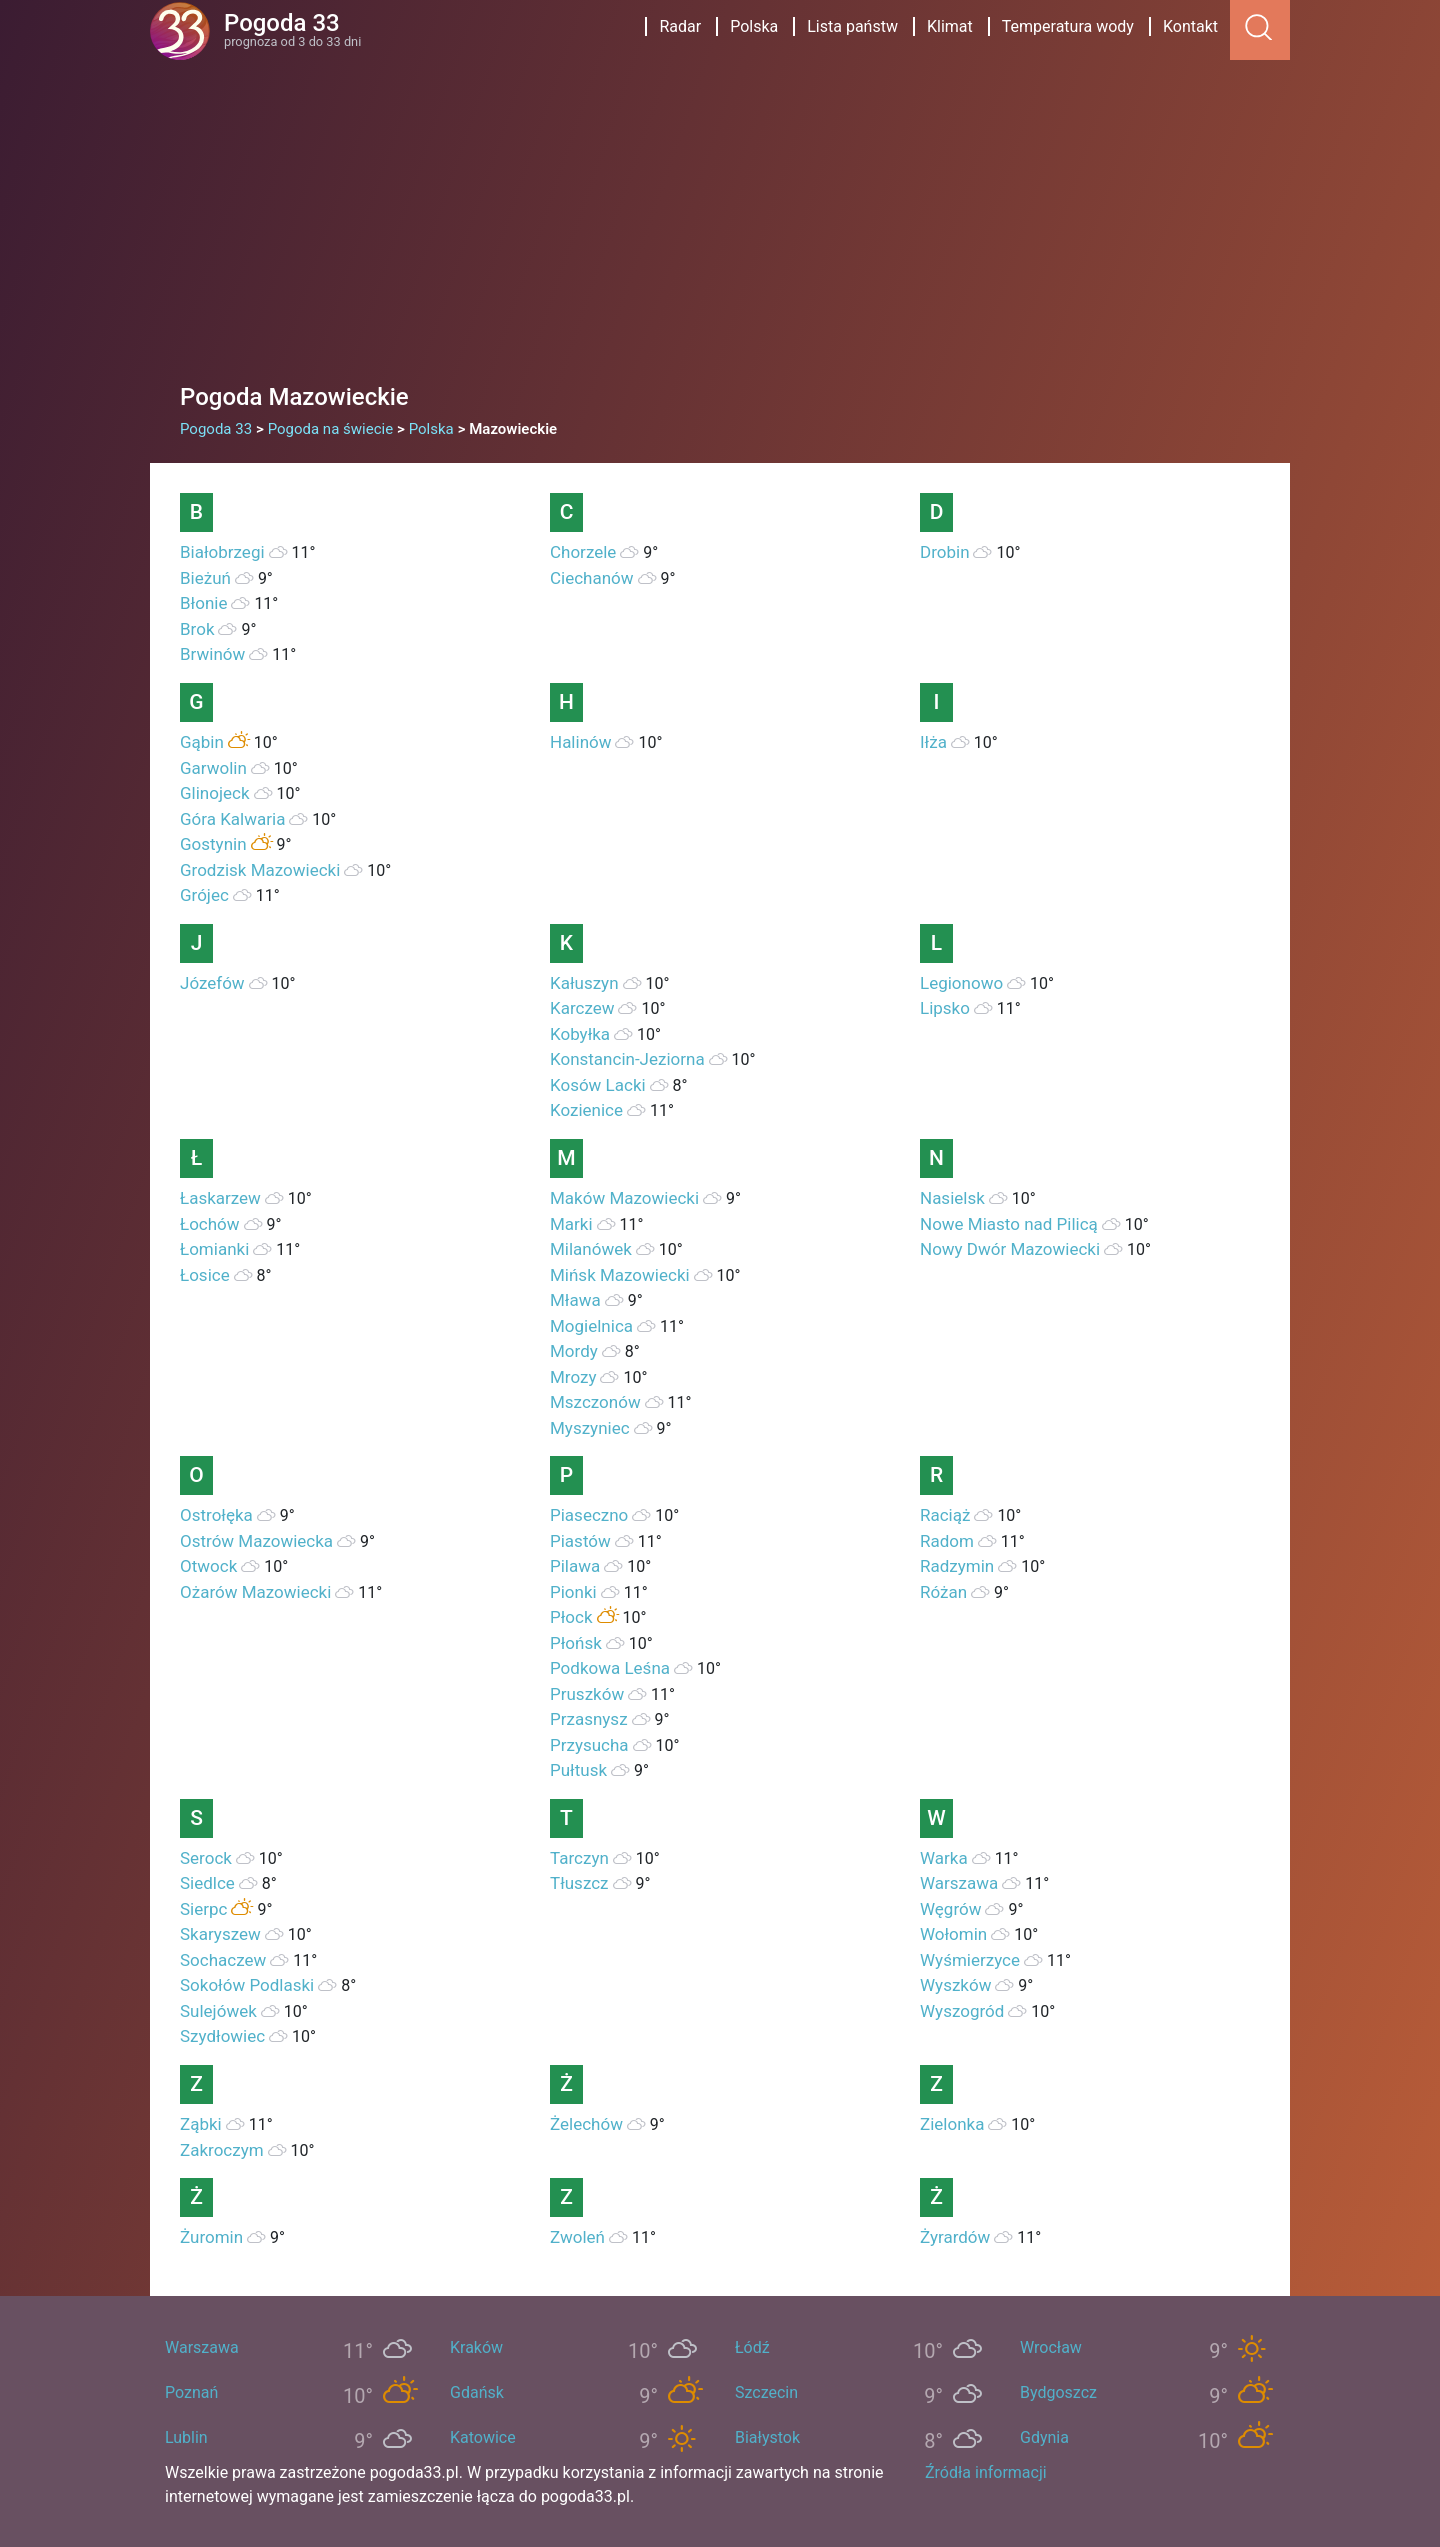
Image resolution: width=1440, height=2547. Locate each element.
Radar (680, 26)
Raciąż (945, 1515)
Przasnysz (589, 1719)
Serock (206, 1858)
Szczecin (766, 2392)
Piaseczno (589, 1515)
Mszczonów (595, 1402)
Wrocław (1051, 2347)
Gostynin (213, 844)
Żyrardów (955, 2237)
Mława (575, 1300)
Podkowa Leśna (610, 1668)
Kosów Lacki (598, 1085)
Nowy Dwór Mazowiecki (1010, 1249)
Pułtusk (578, 1770)
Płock (571, 1617)
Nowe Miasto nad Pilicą (1009, 1224)
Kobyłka (580, 1034)
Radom (947, 1541)
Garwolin (213, 768)
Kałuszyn (584, 983)
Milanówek (591, 1249)
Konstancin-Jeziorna (627, 1059)
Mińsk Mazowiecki (620, 1275)
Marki (571, 1224)
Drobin (945, 552)
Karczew (582, 1008)
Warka (944, 1858)
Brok (197, 629)
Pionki (573, 1592)
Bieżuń (205, 578)
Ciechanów (592, 578)
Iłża (933, 742)
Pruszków (587, 1694)
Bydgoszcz (1058, 2392)
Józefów (212, 983)
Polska (754, 26)
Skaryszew (220, 1934)
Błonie (203, 603)
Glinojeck (215, 793)
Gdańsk (477, 2392)
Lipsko (945, 1008)
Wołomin (953, 1934)
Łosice (205, 1275)
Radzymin (957, 1566)
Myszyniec (590, 1428)
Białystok (767, 2437)
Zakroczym (222, 2150)
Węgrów (950, 1909)
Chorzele (583, 552)
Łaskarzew (220, 1198)
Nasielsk (952, 1198)
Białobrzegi (222, 552)
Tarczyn (579, 1858)
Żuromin (211, 2237)
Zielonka (952, 2124)
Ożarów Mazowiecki (255, 1592)
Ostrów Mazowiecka (256, 1541)
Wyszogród (962, 2011)
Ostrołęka (216, 1515)
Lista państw (852, 26)
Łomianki (214, 1249)
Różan (943, 1592)
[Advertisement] (720, 210)
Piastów (580, 1541)
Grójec (204, 895)
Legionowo (961, 983)
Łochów (210, 1224)
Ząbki (201, 2124)
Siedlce (207, 1883)
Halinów (581, 742)
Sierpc (203, 1909)
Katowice (483, 2437)
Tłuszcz (579, 1883)
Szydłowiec (222, 2036)
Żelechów (586, 2124)
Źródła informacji (986, 2472)
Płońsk (576, 1643)
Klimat (950, 26)
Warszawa (959, 1883)
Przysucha (589, 1745)
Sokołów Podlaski (247, 1985)
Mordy (574, 1351)
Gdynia (1044, 2437)
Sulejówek (218, 2011)
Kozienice (586, 1110)
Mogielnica (591, 1326)
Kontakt (1190, 26)
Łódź (752, 2347)
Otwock (208, 1566)
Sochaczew (223, 1960)
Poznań (191, 2392)
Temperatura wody (1068, 26)
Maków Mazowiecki (624, 1198)
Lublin (186, 2437)
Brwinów (212, 654)
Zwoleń (577, 2237)
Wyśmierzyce (970, 1960)
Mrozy (573, 1377)
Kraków (476, 2347)
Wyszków (955, 1985)
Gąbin (202, 742)
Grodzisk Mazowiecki (260, 870)
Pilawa (575, 1566)
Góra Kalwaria (232, 819)
